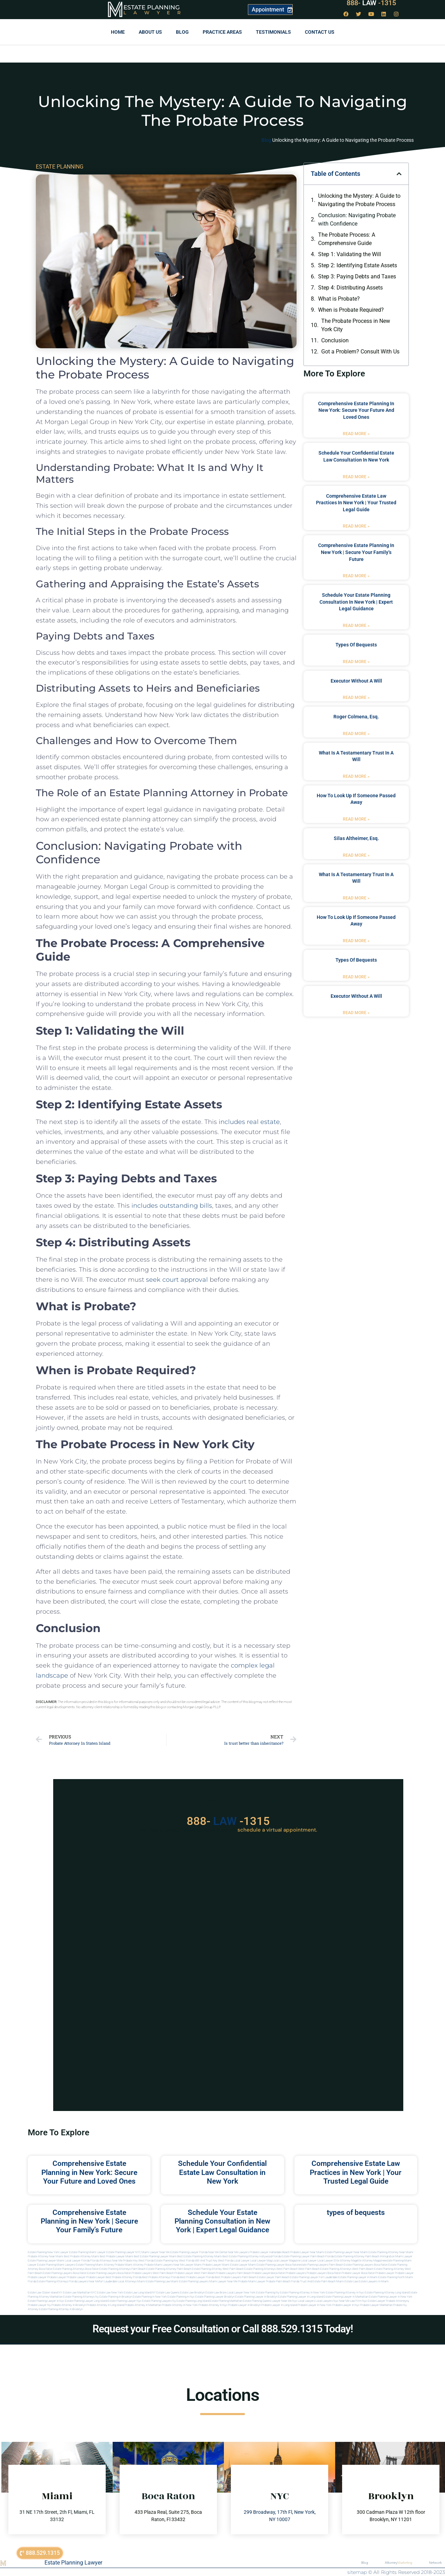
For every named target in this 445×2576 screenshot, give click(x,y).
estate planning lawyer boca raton (278, 2264)
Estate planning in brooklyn (115, 2296)
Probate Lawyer (384, 2273)
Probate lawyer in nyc (345, 2305)
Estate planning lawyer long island (86, 2300)
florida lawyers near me (84, 2281)
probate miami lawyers (158, 2264)
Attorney (398, 2562)
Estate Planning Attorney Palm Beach (356, 2256)
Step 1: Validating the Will (349, 254)
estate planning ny (267, 2292)
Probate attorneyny (397, 2300)
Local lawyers (306, 2300)
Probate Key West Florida (138, 2260)
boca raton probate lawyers (135, 2273)
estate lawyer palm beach (273, 2277)
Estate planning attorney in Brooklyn (61, 2309)
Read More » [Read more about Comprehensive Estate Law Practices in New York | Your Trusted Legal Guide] (356, 526)
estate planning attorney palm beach (168, 2269)
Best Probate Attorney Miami (81, 2256)
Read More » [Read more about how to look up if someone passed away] (356, 819)
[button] (399, 174)
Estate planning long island (193, 2300)
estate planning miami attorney (95, 2264)
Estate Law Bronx (216, 2292)
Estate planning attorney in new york (302, 2292)
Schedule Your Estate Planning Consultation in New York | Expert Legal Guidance (356, 601)
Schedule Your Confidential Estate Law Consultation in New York (222, 2172)
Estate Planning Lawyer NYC (123, 2252)
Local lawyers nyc (327, 2300)
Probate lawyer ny (39, 2305)
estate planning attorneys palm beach (122, 2269)
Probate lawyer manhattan (376, 2305)
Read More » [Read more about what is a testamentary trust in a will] (356, 776)
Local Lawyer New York (241, 2292)
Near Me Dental (217, 2252)
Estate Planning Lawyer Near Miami (346, 2252)
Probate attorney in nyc (213, 2305)
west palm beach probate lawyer (173, 2273)
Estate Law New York (110, 2292)
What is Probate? (339, 298)
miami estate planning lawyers (190, 2281)
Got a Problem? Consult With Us (360, 351)
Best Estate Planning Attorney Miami (199, 2256)
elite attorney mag (345, 2260)
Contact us (319, 32)
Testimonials (273, 32)
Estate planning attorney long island (386, 2292)
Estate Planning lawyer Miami (46, 2260)
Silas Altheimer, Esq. (356, 838)
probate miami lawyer (251, 2281)
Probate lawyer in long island (279, 2305)
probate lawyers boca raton (324, 2273)
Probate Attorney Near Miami (45, 2256)
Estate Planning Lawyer (73, 2562)
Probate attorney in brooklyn (68, 2305)
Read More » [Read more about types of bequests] (356, 661)
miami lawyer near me (223, 2281)
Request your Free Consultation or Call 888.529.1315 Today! (222, 2329)
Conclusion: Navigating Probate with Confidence (357, 219)
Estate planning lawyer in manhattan (346, 2296)
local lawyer (242, 2260)
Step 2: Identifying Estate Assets (357, 265)
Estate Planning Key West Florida (174, 2260)
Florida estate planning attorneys (48, 2281)
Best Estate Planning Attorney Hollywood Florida (251, 2256)
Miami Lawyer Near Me (155, 2252)
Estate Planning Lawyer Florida (189, 2252)
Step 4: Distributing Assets (350, 287)
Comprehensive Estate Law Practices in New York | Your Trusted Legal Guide (356, 502)
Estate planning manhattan (226, 2300)
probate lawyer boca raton (358, 2273)
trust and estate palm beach (317, 2281)
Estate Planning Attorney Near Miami (391, 2252)
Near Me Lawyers (238, 2252)
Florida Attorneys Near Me (106, 2260)
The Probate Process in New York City (355, 325)
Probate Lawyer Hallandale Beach (270, 2252)
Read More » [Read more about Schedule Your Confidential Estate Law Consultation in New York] (356, 476)
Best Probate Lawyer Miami (116, 2256)
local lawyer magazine (286, 2260)
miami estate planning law (153, 2281)
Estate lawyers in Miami (374, 2281)
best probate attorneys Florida (160, 2277)
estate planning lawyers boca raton (366, 2264)
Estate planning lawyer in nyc (46, 2300)
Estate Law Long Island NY (140, 2292)
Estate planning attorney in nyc (345, 2292)
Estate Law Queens (167, 2292)
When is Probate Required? (351, 310)
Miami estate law (347, 2281)
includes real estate (249, 1122)
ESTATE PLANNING (59, 166)
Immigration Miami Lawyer (396, 2256)
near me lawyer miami (187, 2264)
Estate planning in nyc (181, 2296)
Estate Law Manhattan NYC (79, 2292)
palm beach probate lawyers (254, 2273)
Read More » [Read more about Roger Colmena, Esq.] (356, 733)
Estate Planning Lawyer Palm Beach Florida (308, 2256)
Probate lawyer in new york (315, 2305)
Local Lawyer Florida (77, 2260)
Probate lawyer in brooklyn (244, 2305)
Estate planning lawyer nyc (124, 2300)
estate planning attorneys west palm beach (271, 2269)
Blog (182, 32)
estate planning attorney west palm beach (218, 2269)
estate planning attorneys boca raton (76, 2269)
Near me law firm (350, 2300)
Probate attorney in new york (180, 2305)
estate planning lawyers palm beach (321, 2264)
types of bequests (356, 644)
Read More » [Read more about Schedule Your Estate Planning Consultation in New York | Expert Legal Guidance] (356, 625)
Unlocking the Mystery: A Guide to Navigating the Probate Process (359, 200)
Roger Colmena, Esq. (356, 716)
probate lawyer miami (215, 2264)
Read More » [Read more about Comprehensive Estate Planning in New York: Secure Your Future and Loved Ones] (356, 433)
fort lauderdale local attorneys (118, 2281)
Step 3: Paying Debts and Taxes (357, 276)
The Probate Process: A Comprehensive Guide (346, 238)
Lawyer (155, 12)
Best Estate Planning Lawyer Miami (155, 2256)
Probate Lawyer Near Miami (307, 2252)
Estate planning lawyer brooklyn (215, 2296)
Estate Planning (151, 7)
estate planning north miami (395, 2277)
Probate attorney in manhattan (142, 2305)
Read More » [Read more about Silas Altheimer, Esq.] (356, 855)
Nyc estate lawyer (373, 2300)
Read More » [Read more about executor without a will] (356, 697)
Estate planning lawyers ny (159, 2300)
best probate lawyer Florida (197, 2277)
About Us (150, 32)
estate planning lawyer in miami (358, 2277)
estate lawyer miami (243, 2264)
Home (118, 32)
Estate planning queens (257, 2300)
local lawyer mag (261, 2260)
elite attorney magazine (370, 2260)
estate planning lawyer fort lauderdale (314, 2277)
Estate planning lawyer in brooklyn (256, 2296)
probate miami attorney (129, 2264)
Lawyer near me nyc (284, 2300)
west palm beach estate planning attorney (378, 2269)
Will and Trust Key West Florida (214, 2260)
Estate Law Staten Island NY (45, 2292)
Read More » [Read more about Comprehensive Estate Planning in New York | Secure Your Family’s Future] (356, 575)
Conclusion (335, 340)
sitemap (357, 2572)
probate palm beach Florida (282, 2281)
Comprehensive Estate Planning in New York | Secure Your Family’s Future (356, 552)
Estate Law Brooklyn (192, 2292)
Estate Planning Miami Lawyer (87, 2252)
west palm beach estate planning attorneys (324, 2269)
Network (435, 2563)
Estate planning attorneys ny (81, 2296)
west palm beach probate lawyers (215, 2273)
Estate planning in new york (150, 2296)
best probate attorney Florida (123, 2277)
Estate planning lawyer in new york (390, 2296)
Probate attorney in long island (105, 2305)
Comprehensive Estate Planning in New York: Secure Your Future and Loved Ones (356, 410)
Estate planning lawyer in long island (300, 2296)
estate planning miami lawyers (56, 2264)
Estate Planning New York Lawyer (48, 2252)
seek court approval (177, 1279)
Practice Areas (222, 32)
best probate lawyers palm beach (235, 2277)
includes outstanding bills (171, 1205)
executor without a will (356, 681)
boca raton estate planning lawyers (95, 2273)
